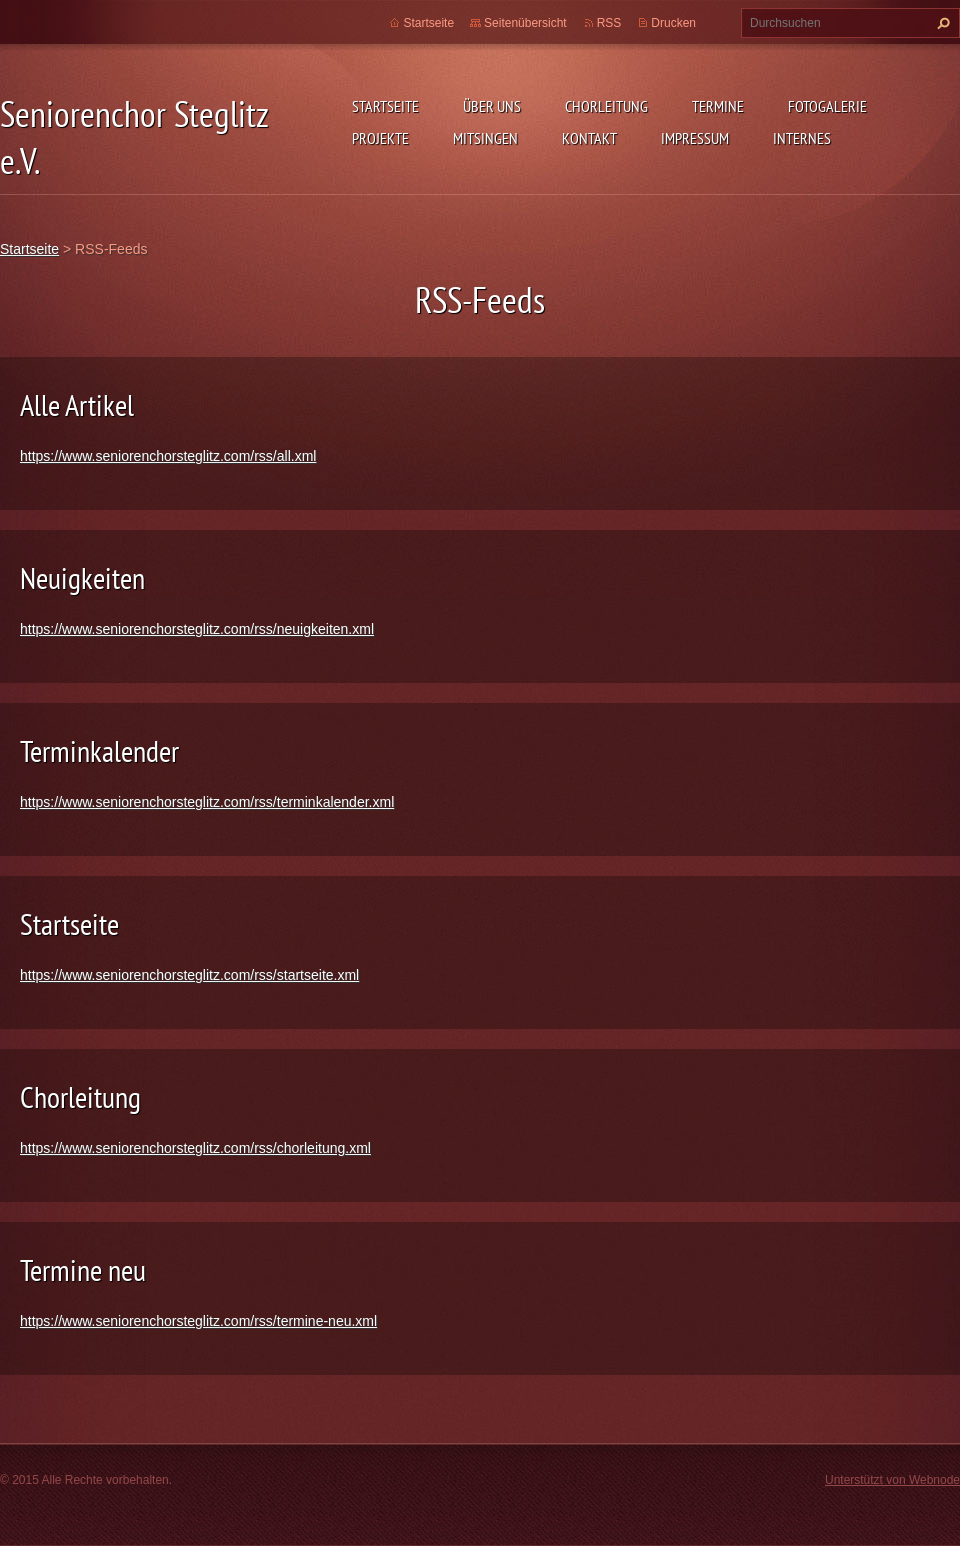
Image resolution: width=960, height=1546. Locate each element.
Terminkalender (99, 750)
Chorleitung (606, 106)
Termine (718, 106)
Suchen (941, 23)
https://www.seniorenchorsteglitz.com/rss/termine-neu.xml (198, 1321)
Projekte (380, 138)
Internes (802, 138)
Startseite (385, 106)
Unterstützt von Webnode (892, 1480)
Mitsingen (485, 138)
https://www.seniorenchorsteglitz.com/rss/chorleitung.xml (195, 1148)
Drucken (673, 23)
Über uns (492, 106)
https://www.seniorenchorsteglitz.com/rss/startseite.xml (189, 975)
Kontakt (589, 138)
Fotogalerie (827, 106)
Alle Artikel (77, 404)
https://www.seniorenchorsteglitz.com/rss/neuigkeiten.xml (197, 629)
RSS (609, 23)
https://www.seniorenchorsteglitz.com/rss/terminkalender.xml (207, 802)
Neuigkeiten (82, 577)
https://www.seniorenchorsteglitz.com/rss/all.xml (168, 456)
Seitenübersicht (525, 23)
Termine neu (83, 1269)
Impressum (695, 138)
